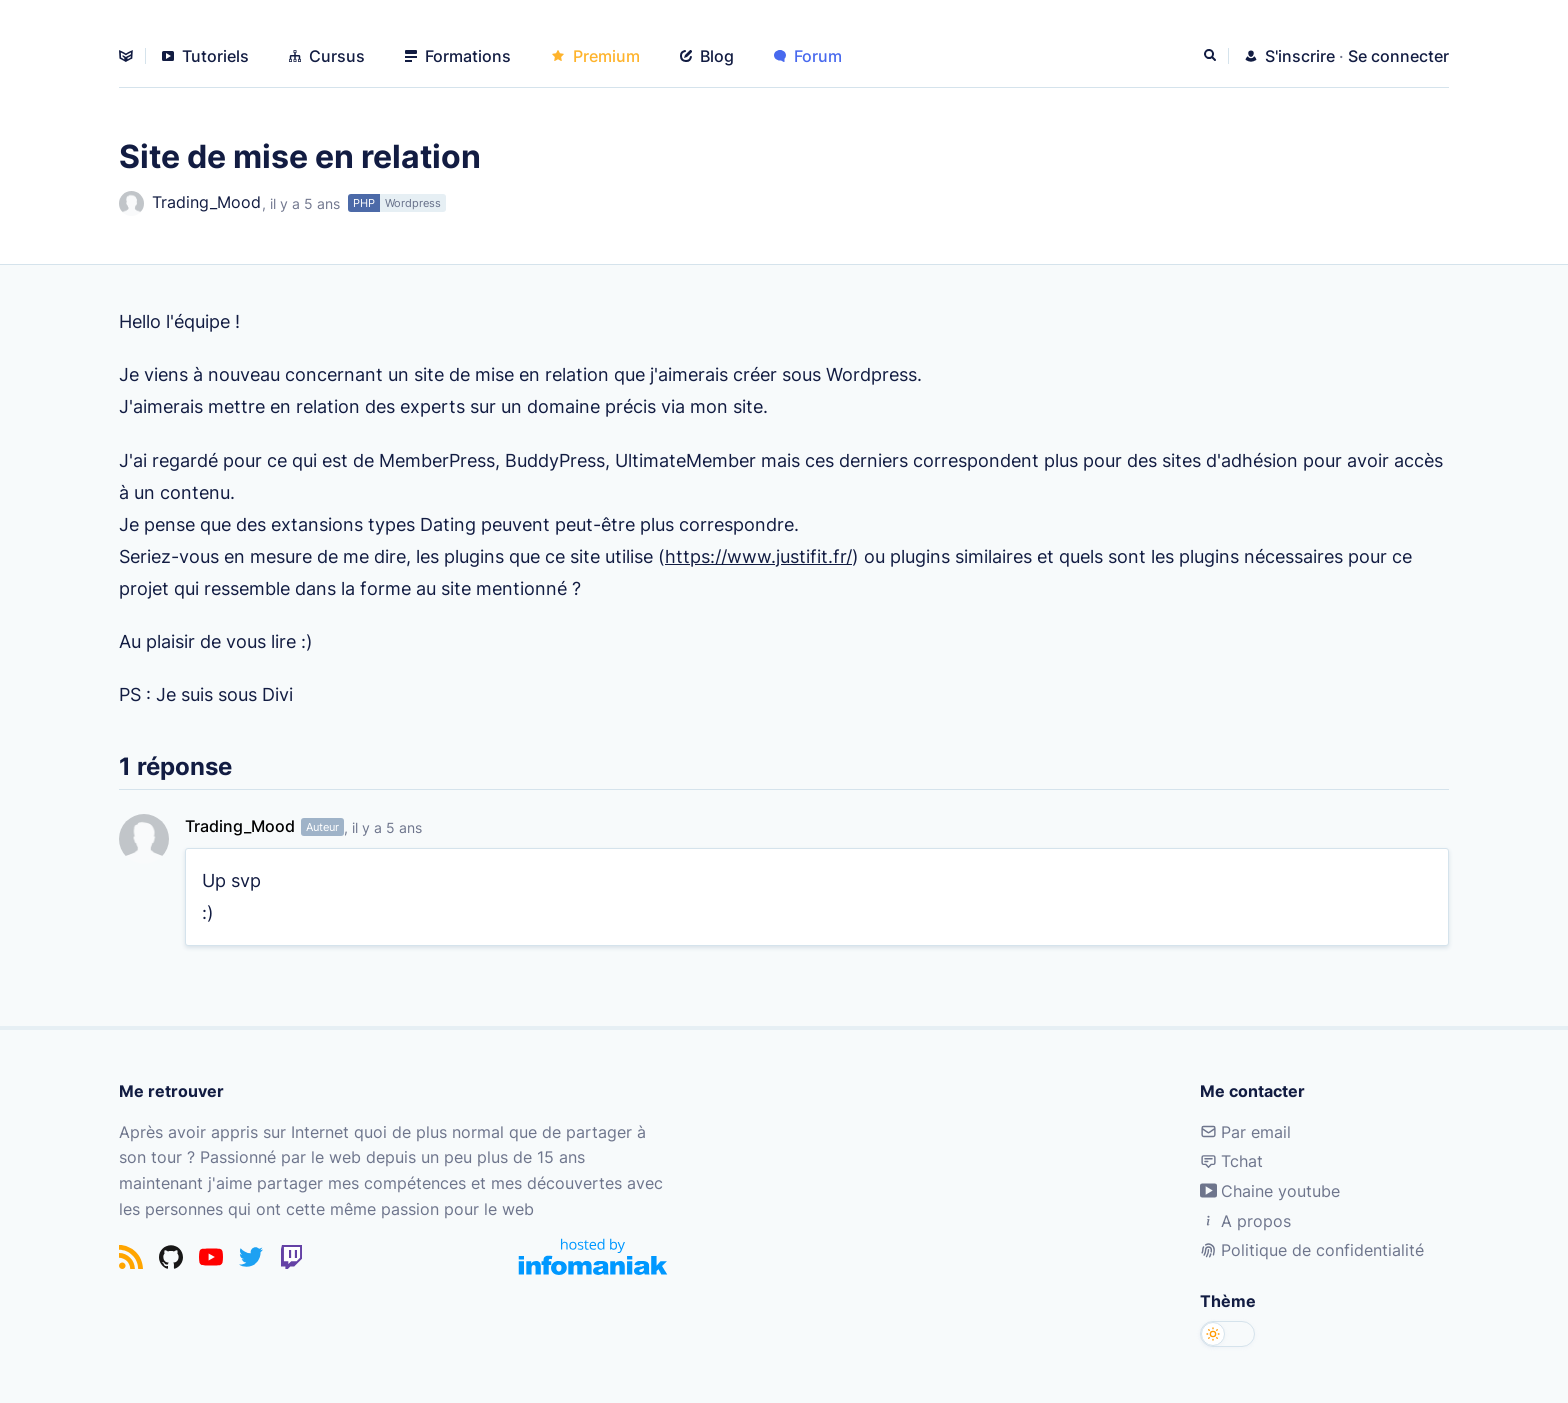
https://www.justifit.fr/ (758, 556)
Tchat (1231, 1161)
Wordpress (413, 203)
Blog (707, 56)
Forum (808, 56)
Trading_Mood (190, 203)
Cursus (327, 56)
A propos (1245, 1221)
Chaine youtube (1270, 1191)
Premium (595, 56)
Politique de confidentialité (1312, 1250)
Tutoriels (205, 56)
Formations (458, 56)
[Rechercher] (1212, 56)
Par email (1245, 1132)
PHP (364, 203)
